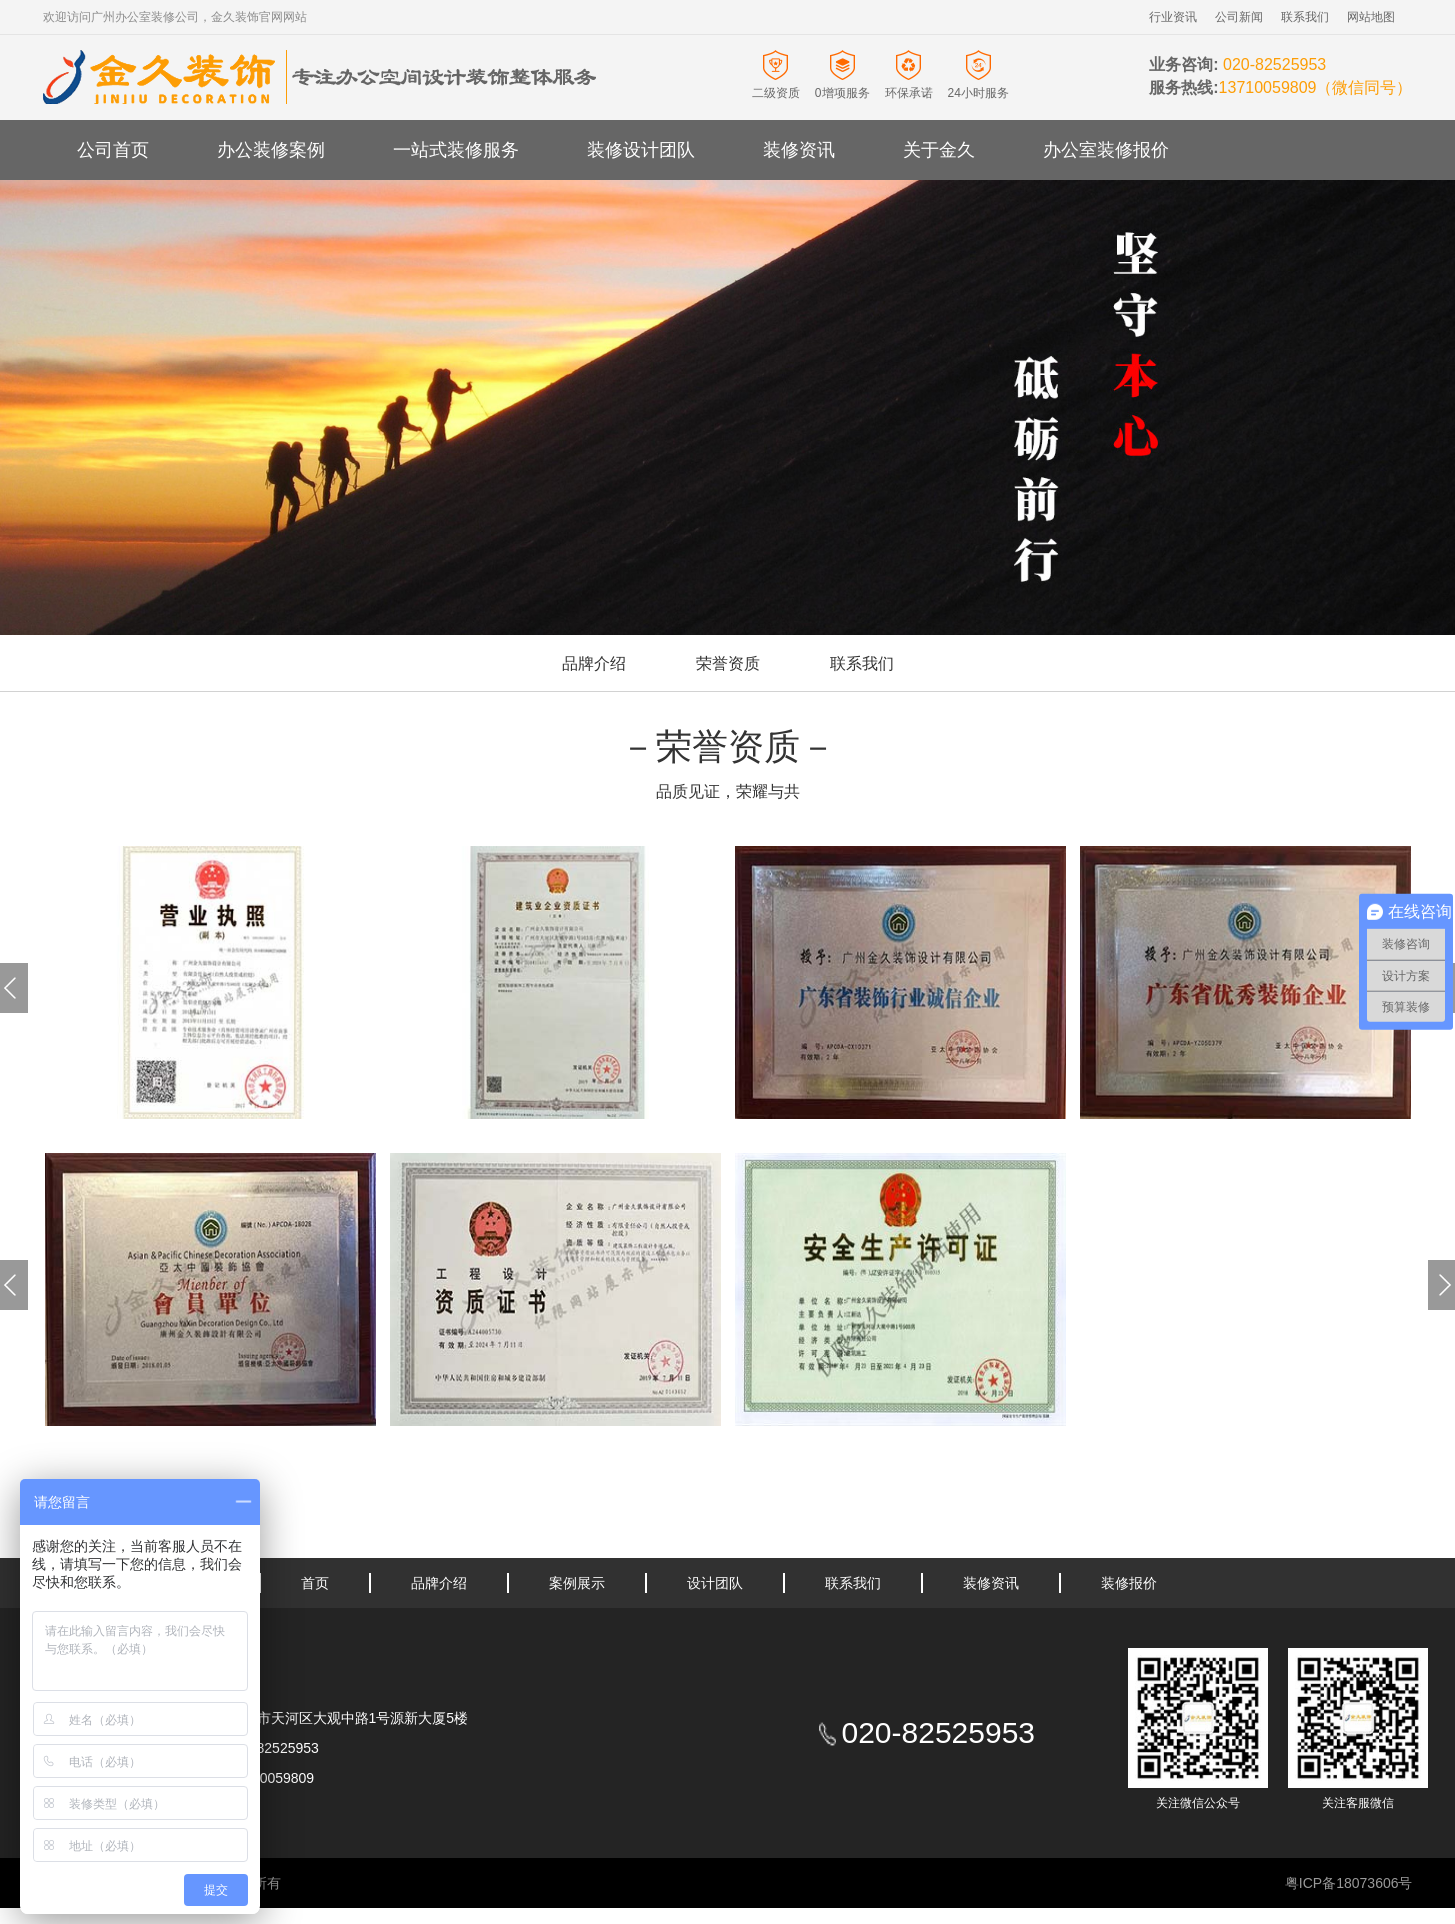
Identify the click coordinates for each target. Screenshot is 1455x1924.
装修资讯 (799, 150)
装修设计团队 (641, 150)
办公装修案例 (271, 150)
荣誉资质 (728, 663)
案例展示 (577, 1583)
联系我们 (1305, 17)
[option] (210, 982)
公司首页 (113, 150)
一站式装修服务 (456, 150)
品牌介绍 (594, 663)
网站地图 (1371, 17)
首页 (315, 1583)
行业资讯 (1173, 17)
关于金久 (939, 150)
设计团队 (715, 1583)
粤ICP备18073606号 (1349, 1883)
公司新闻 (1239, 17)
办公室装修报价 (1106, 150)
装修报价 (1129, 1583)
